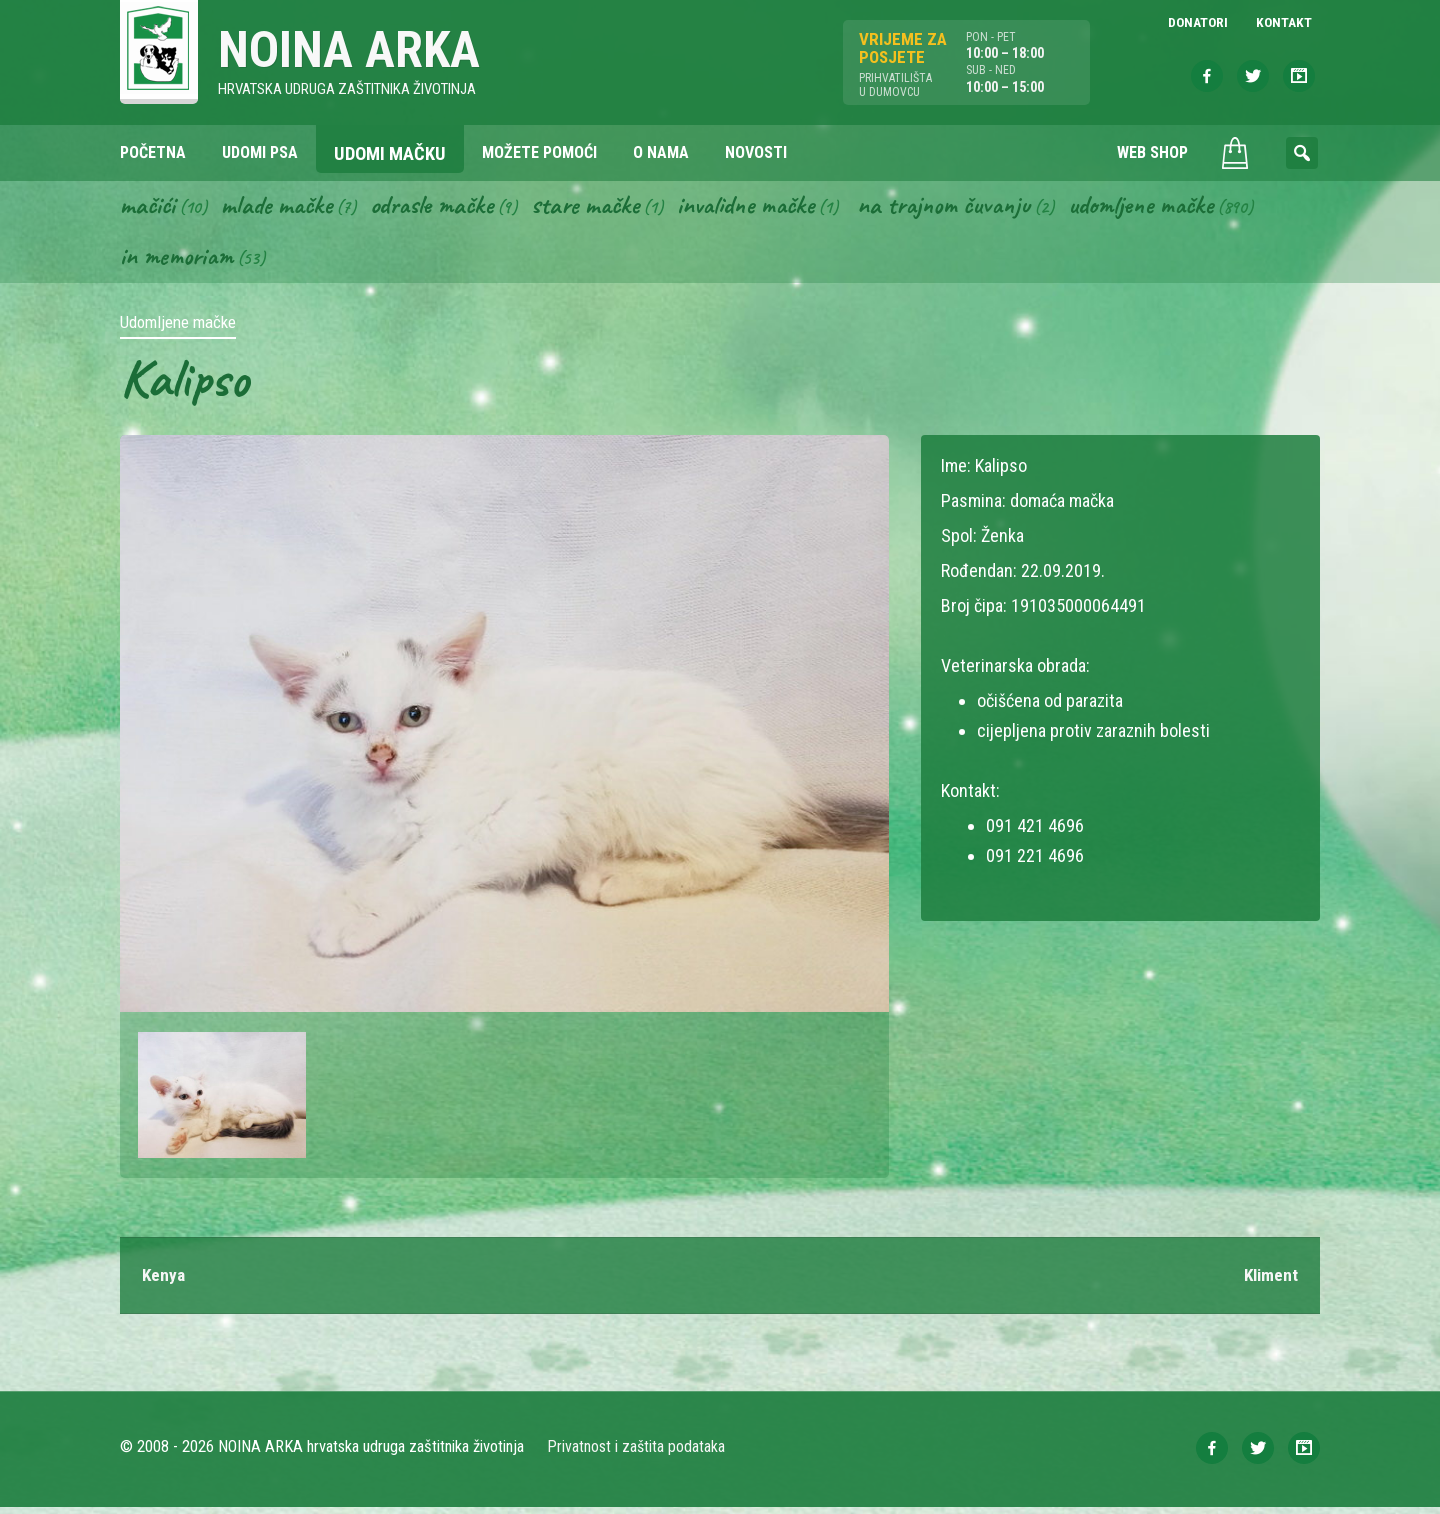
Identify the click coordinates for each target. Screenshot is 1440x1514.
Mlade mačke (283, 208)
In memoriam (178, 261)
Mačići (149, 208)
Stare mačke (604, 208)
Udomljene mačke (1184, 208)
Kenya (164, 1281)
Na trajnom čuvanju (979, 208)
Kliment (1269, 1281)
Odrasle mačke (445, 208)
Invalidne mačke (772, 208)
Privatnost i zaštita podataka (637, 1453)
